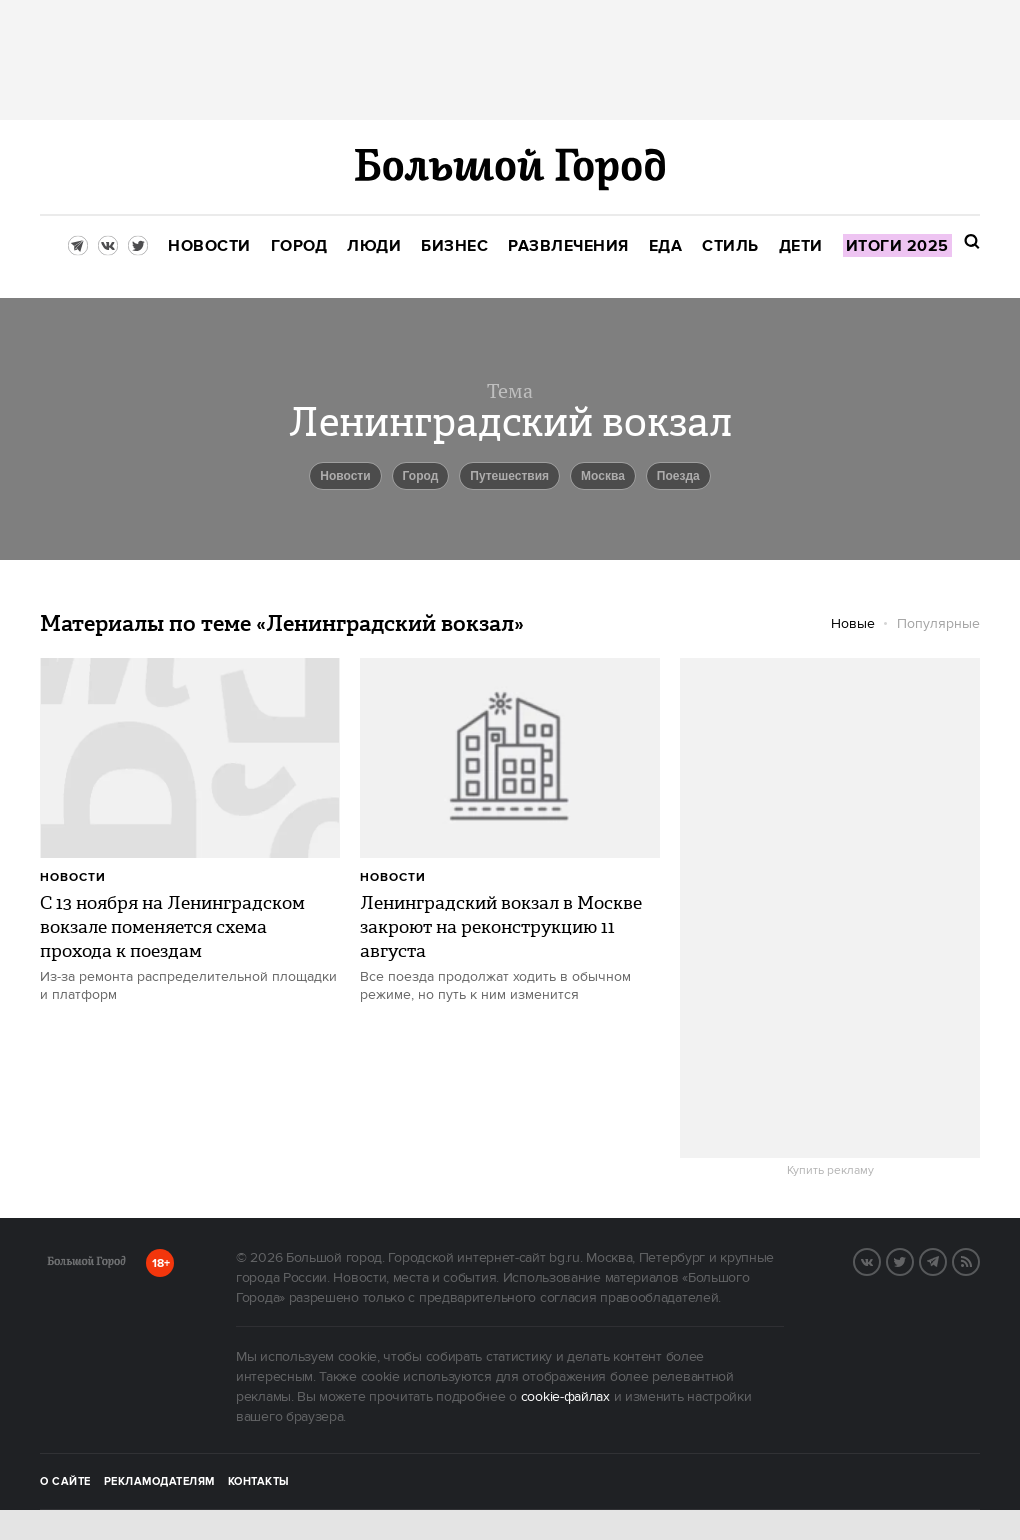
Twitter (913, 1260)
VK (880, 1260)
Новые (853, 624)
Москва (603, 476)
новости (345, 476)
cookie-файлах (565, 1397)
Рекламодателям (159, 1482)
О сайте (65, 1482)
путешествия (509, 476)
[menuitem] (209, 246)
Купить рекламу (830, 1171)
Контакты (259, 1482)
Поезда (678, 476)
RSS (979, 1260)
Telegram (946, 1260)
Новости (73, 877)
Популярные (938, 624)
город (421, 476)
